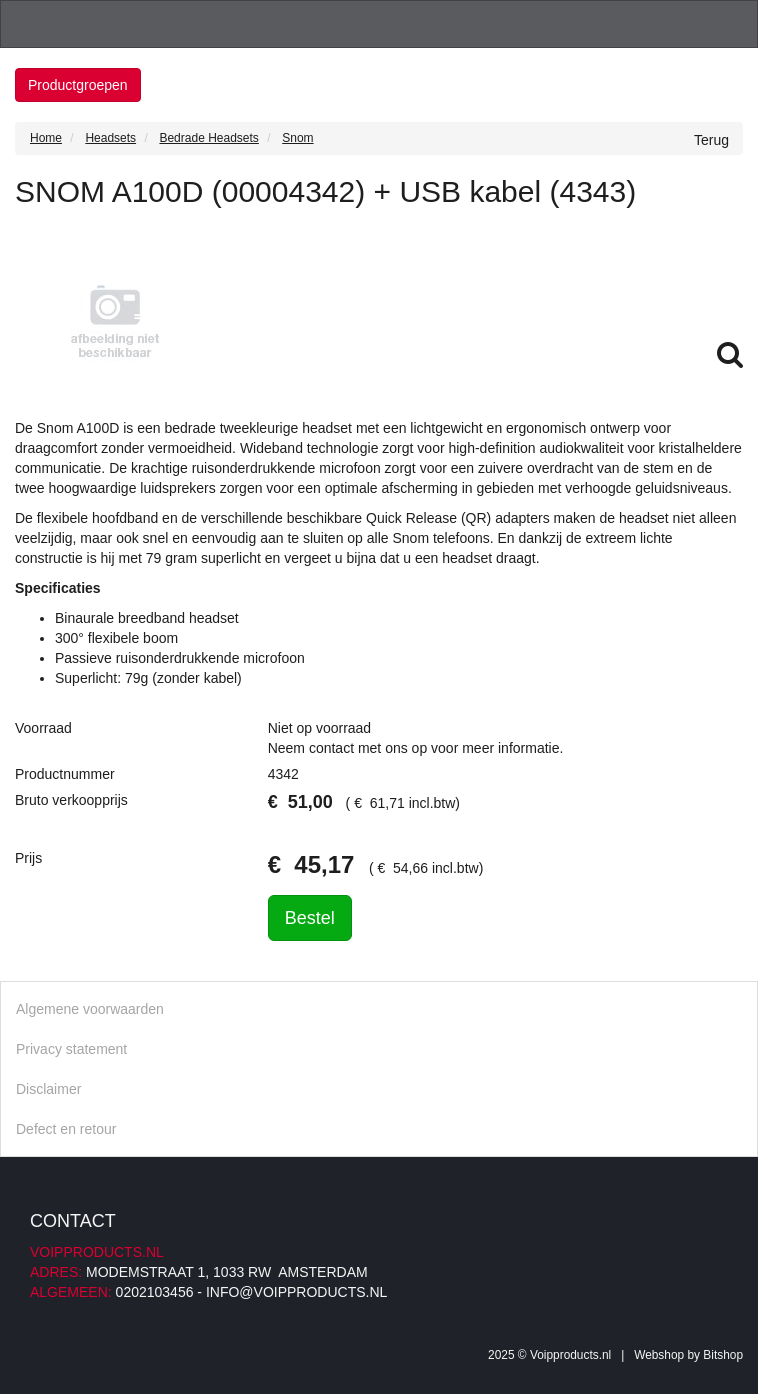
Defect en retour (66, 1129)
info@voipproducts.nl (296, 1292)
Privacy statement (71, 1049)
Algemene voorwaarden (90, 1009)
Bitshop (723, 1355)
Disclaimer (48, 1089)
